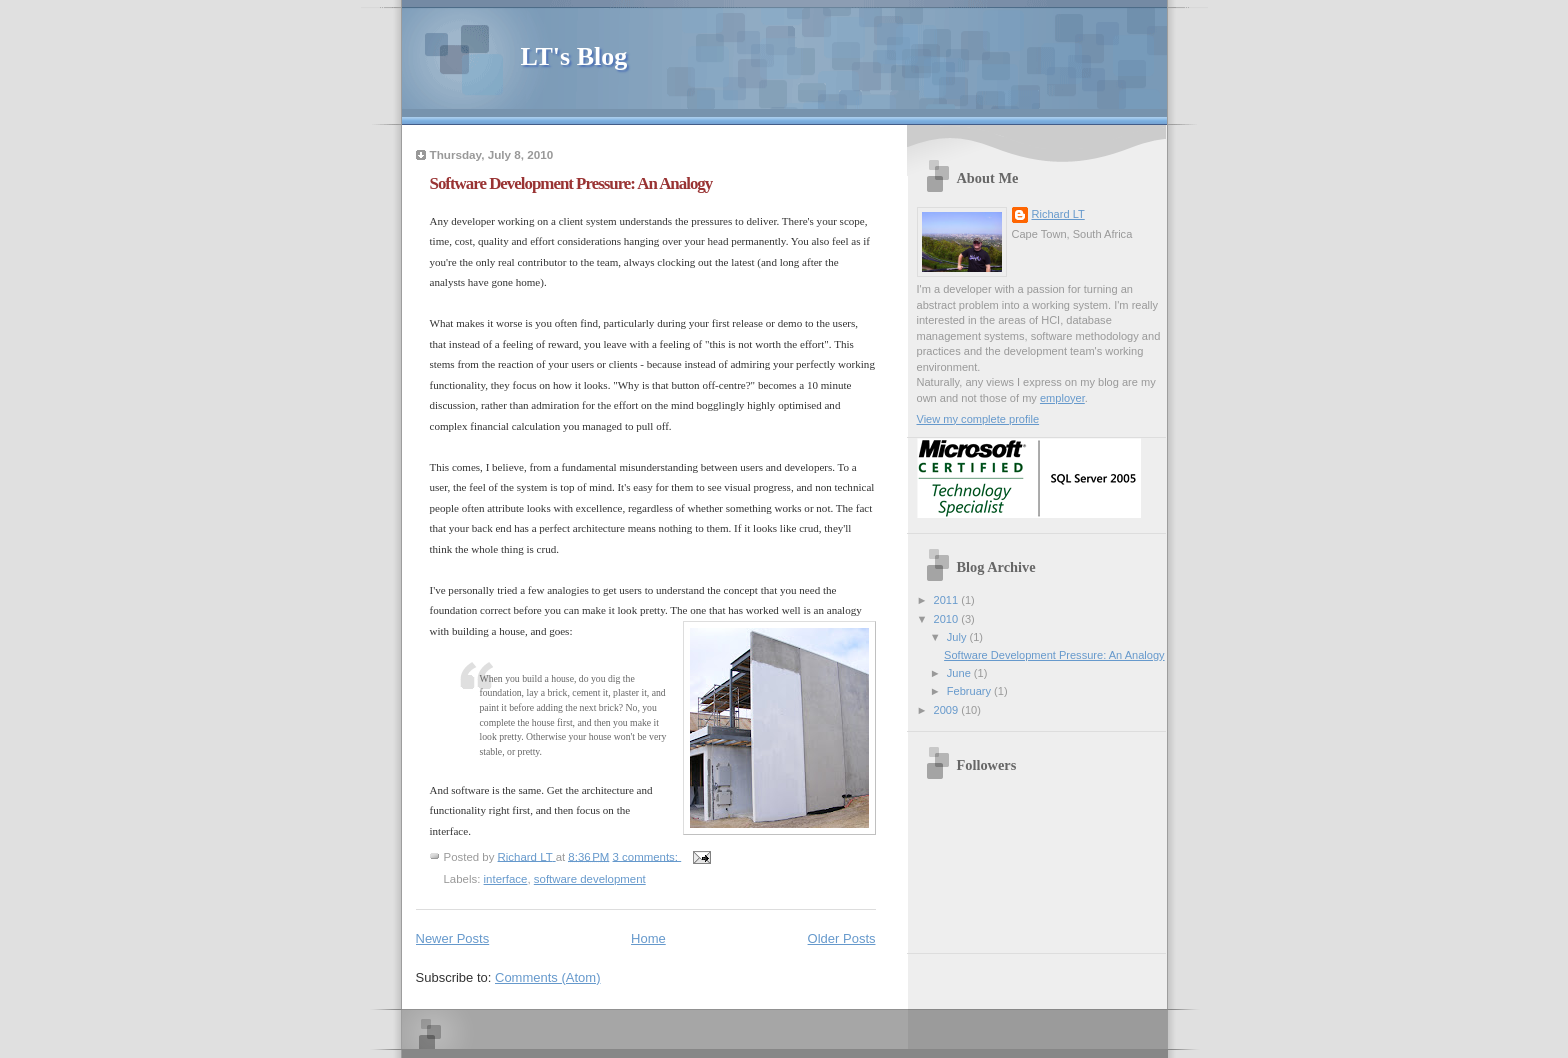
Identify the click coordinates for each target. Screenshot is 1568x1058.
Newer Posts (453, 938)
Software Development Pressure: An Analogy (571, 183)
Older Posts (842, 938)
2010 (948, 619)
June (960, 673)
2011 (948, 600)
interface (506, 879)
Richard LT (1058, 214)
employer (1062, 398)
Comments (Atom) (547, 977)
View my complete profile (978, 419)
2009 (948, 710)
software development (590, 879)
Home (648, 938)
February (970, 691)
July (958, 637)
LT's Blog (574, 56)
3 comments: (647, 856)
